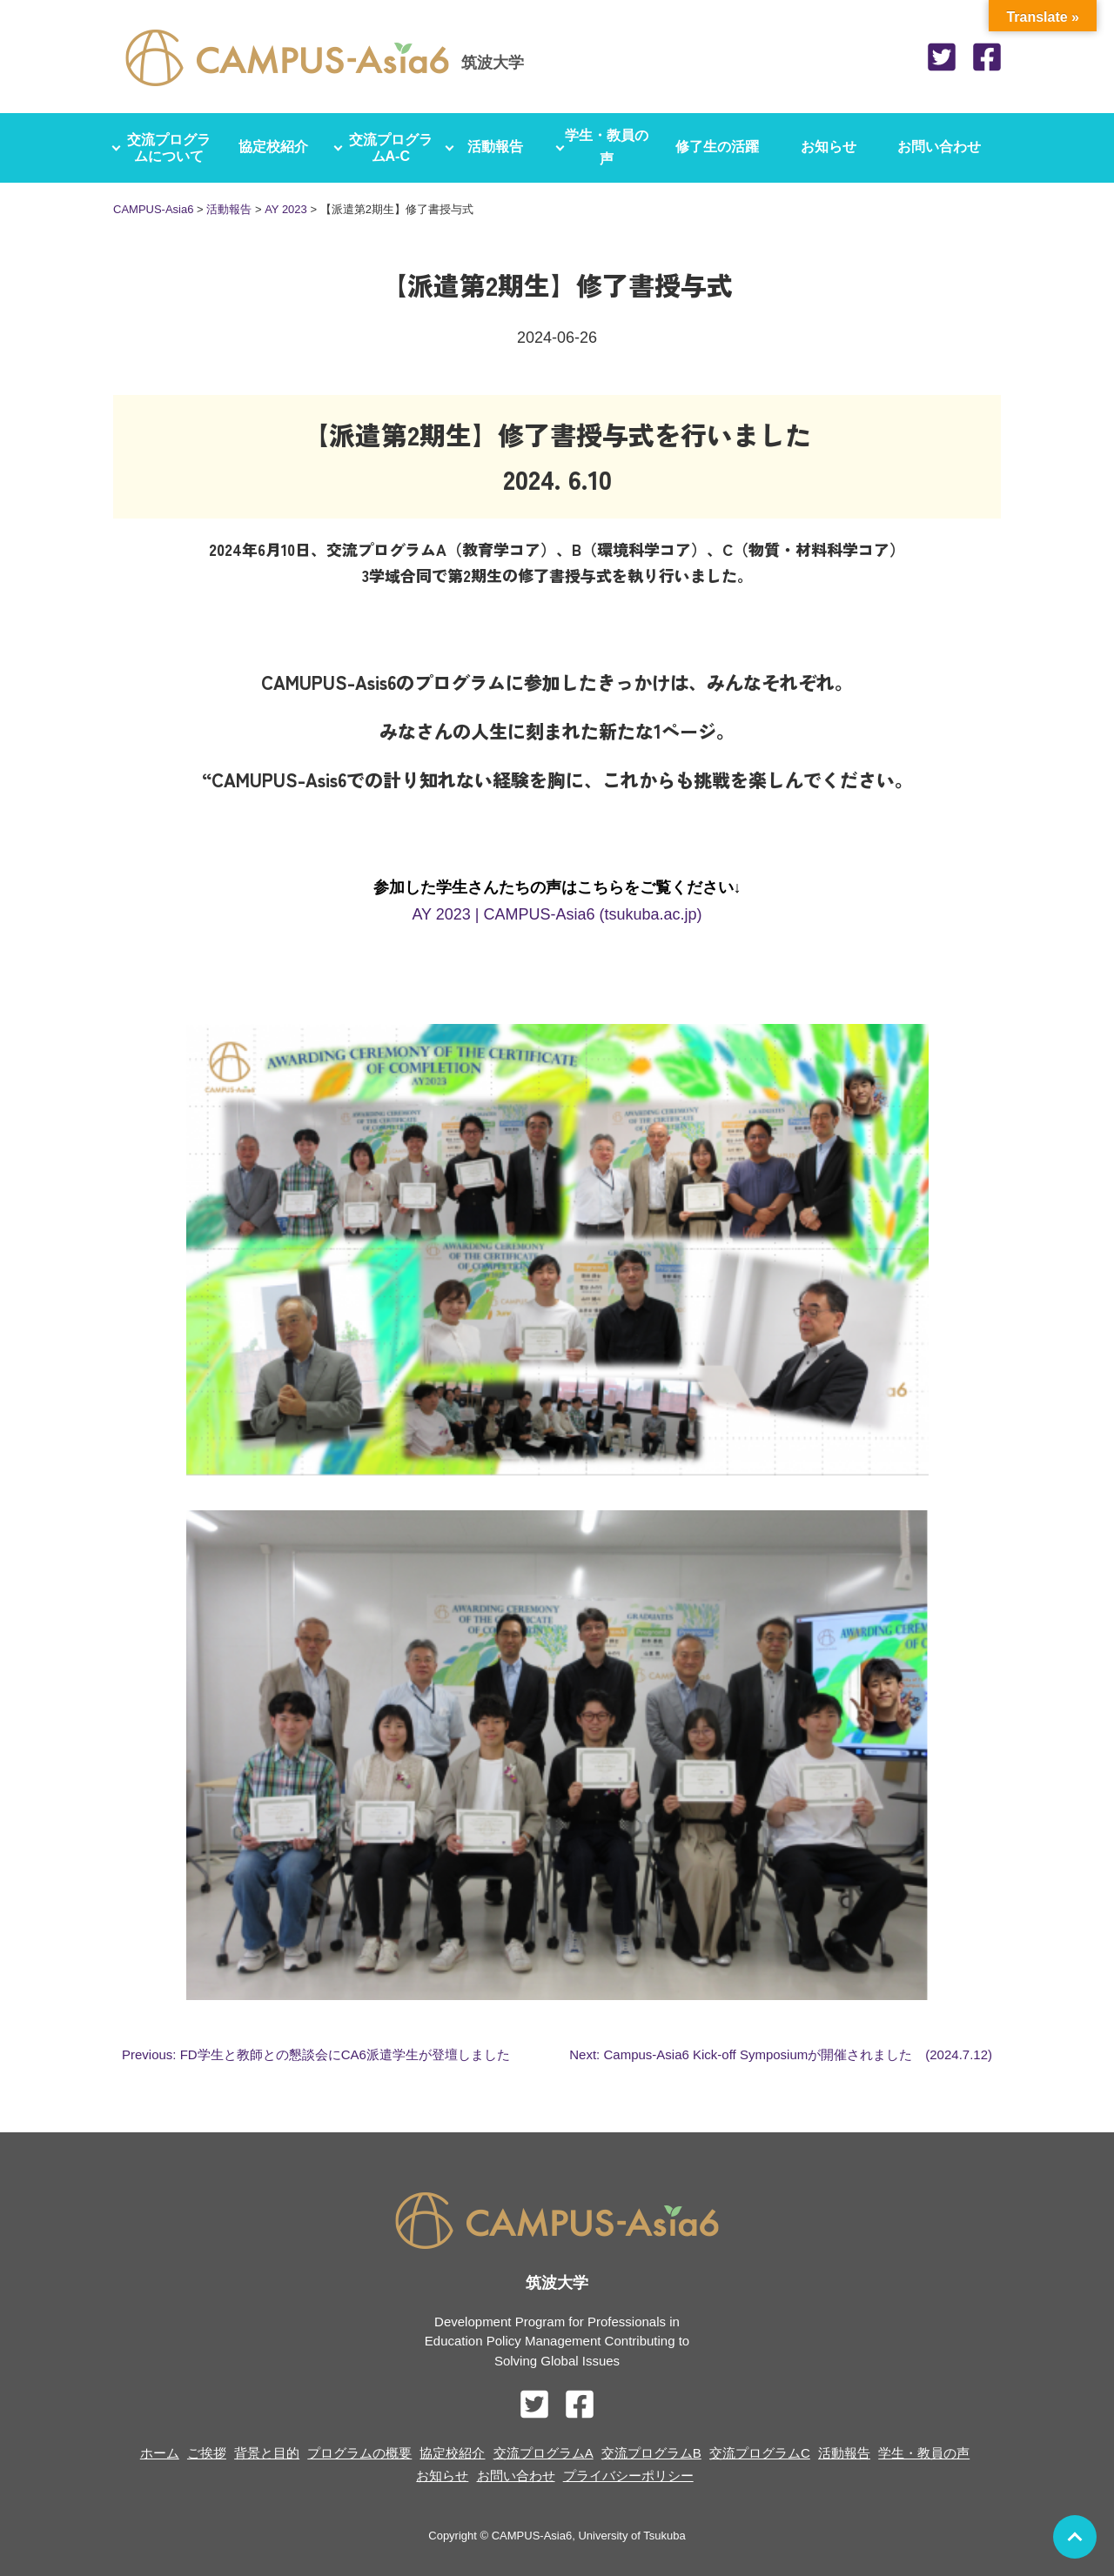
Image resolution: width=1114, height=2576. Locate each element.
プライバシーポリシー (628, 2475)
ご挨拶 (206, 2453)
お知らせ (834, 147)
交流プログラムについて (169, 148)
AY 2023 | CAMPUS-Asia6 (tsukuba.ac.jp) (556, 914)
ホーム (159, 2453)
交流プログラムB (651, 2453)
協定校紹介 (279, 147)
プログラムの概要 (359, 2453)
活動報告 (501, 147)
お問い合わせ (945, 147)
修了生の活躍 (723, 147)
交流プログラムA (543, 2453)
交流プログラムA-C (391, 148)
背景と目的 (266, 2453)
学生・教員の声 (612, 148)
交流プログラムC (759, 2453)
